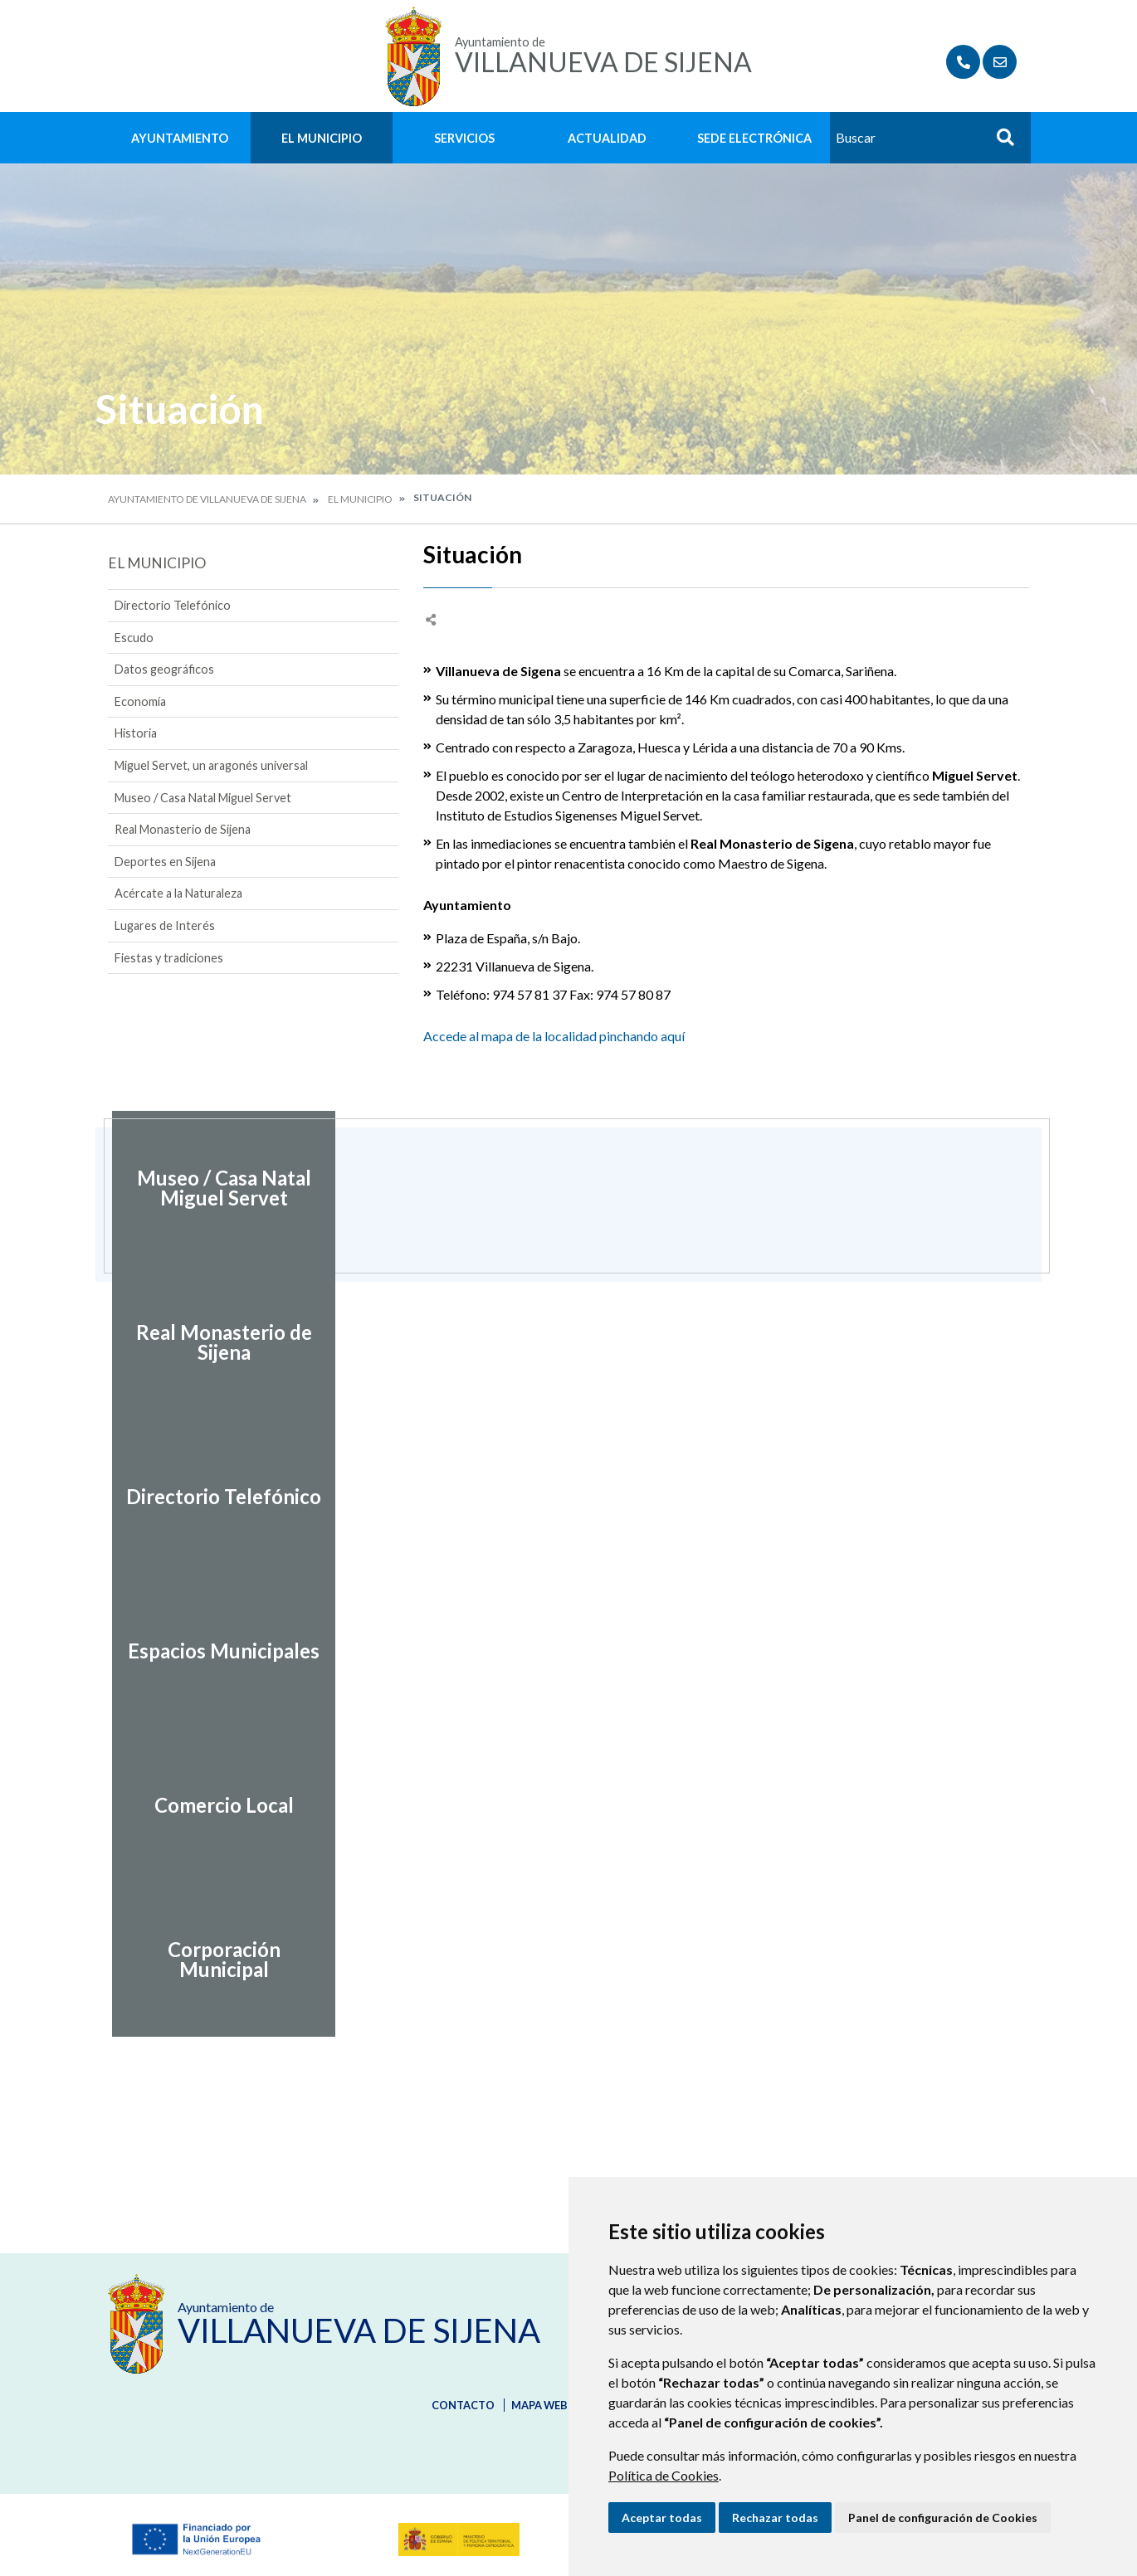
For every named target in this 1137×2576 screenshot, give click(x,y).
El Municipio (321, 138)
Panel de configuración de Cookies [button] (942, 2517)
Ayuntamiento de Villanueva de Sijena (207, 499)
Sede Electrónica (754, 138)
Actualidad (607, 138)
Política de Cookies (663, 2475)
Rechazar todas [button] (775, 2517)
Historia (136, 733)
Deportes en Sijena (165, 862)
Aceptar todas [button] (662, 2517)
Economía (140, 701)
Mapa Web (539, 2405)
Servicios (464, 138)
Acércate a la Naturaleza (178, 893)
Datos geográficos (164, 669)
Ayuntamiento (179, 138)
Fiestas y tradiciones (169, 958)
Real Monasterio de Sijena (183, 829)
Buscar (999, 142)
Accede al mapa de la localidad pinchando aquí (554, 1036)
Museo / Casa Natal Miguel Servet (203, 798)
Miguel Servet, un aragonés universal (211, 765)
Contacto (463, 2405)
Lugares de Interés (165, 925)
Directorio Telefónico (173, 605)
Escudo (134, 638)
